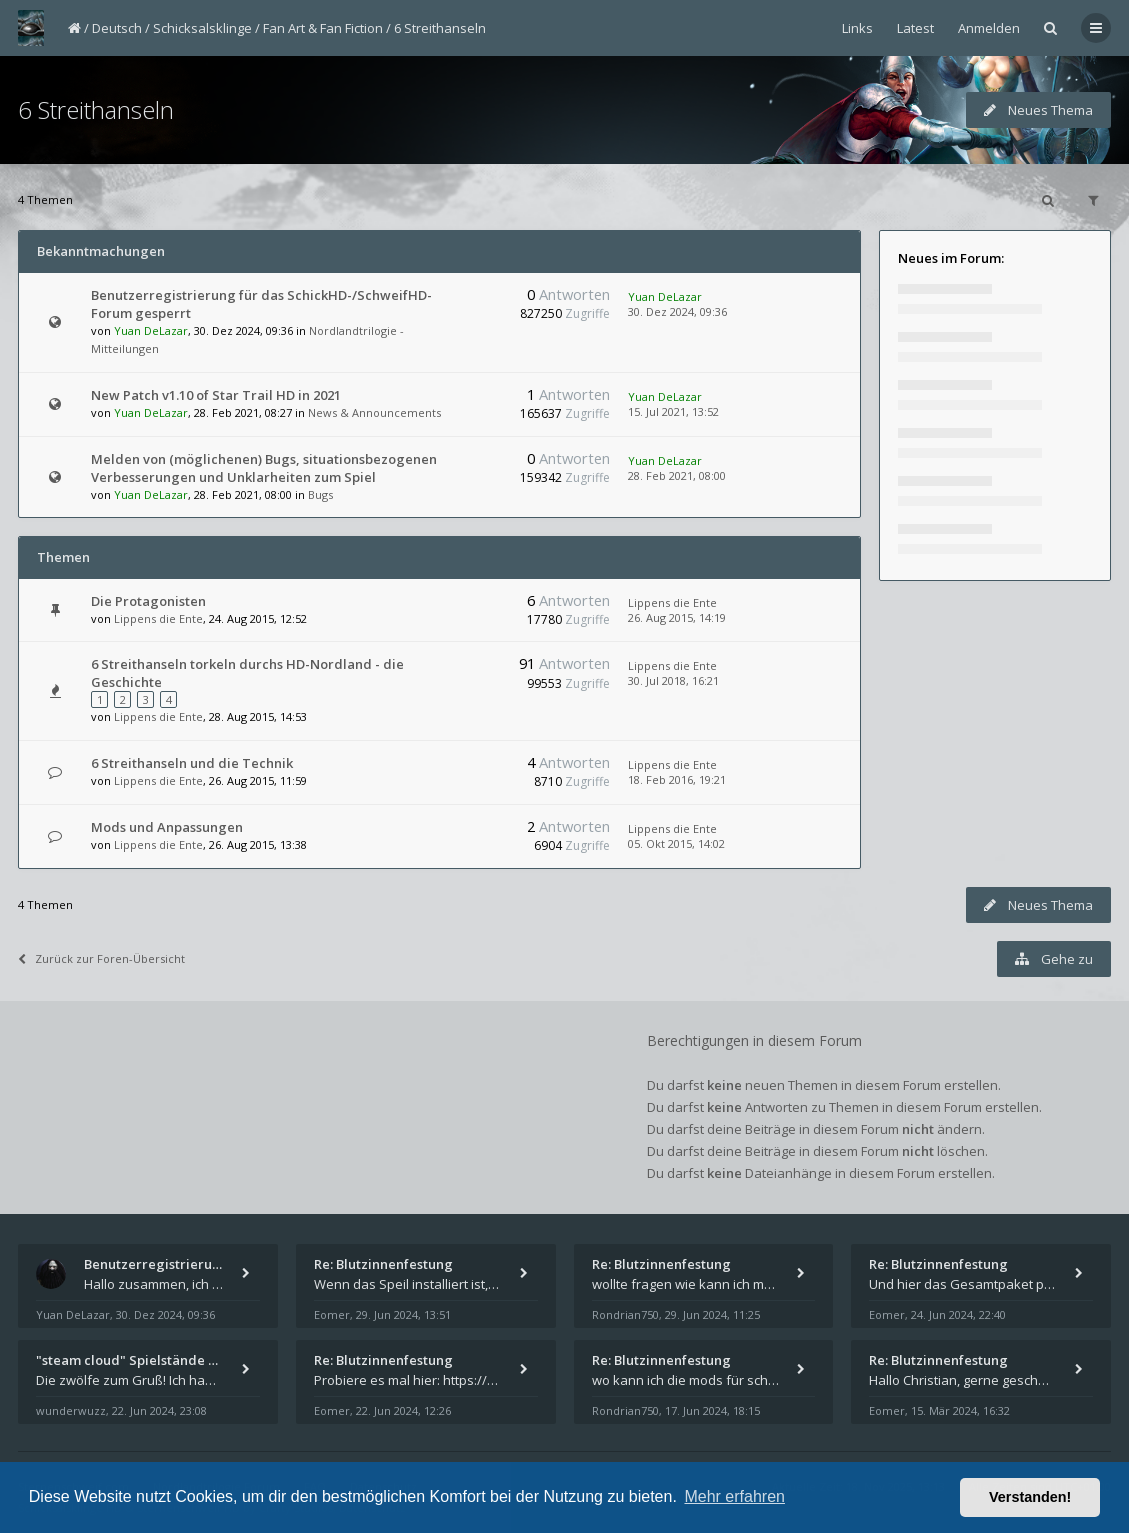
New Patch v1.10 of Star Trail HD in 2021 (216, 395)
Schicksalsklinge (202, 28)
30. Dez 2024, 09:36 (677, 311)
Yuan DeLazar (151, 330)
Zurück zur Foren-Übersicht (101, 958)
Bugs (320, 494)
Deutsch (117, 28)
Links (857, 28)
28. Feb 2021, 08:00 (677, 475)
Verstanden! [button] (1030, 1497)
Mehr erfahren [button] (734, 1496)
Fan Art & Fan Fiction (323, 28)
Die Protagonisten (148, 601)
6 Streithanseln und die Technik (192, 763)
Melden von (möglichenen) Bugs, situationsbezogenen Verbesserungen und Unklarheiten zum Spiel (264, 468)
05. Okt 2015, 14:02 (676, 843)
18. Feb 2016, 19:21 (677, 779)
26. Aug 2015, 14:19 (677, 617)
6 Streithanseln (440, 28)
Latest (915, 28)
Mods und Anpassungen (167, 827)
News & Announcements (374, 412)
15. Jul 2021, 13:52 (673, 411)
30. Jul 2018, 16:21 (673, 680)
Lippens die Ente (158, 618)
